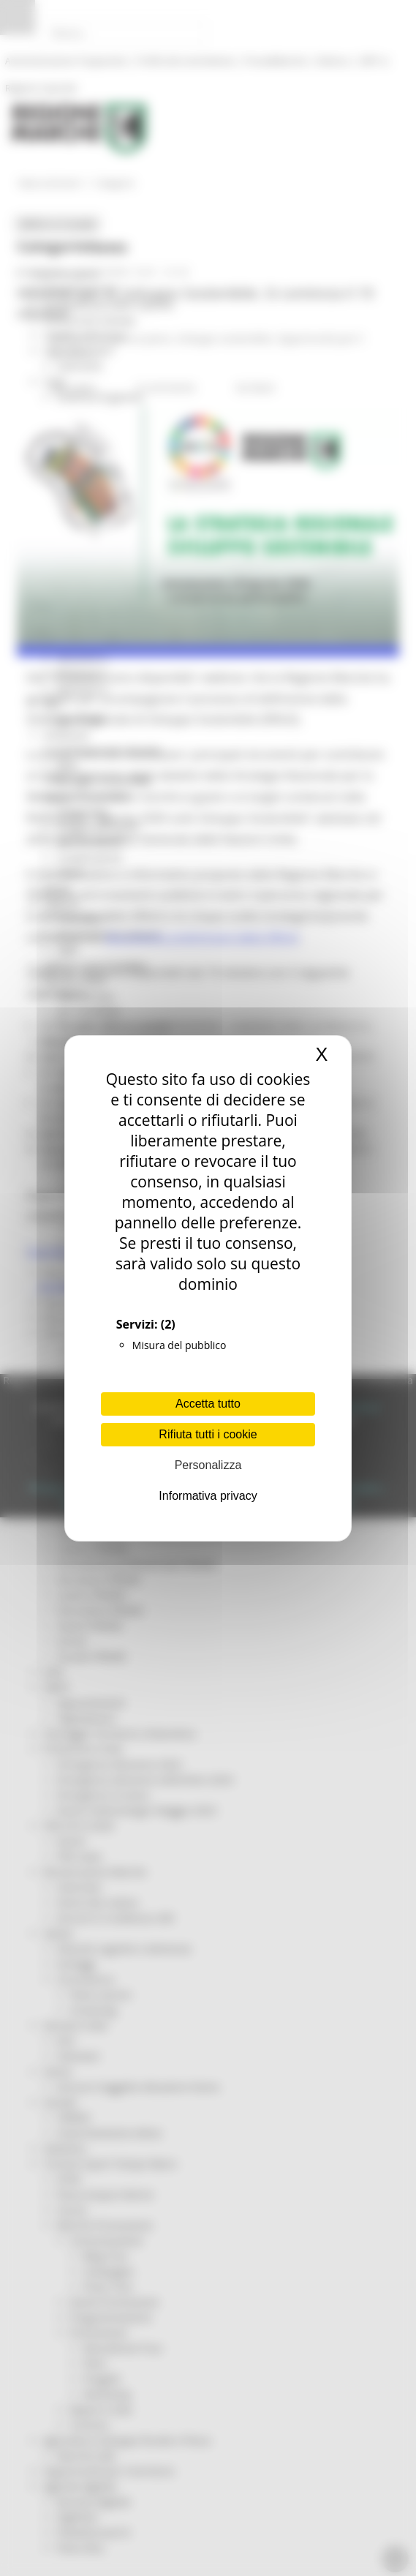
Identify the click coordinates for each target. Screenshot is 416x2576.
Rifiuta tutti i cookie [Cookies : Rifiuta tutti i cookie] (208, 1434)
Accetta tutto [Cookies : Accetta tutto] (208, 1403)
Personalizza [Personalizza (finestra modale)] (208, 1465)
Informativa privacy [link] (208, 1496)
